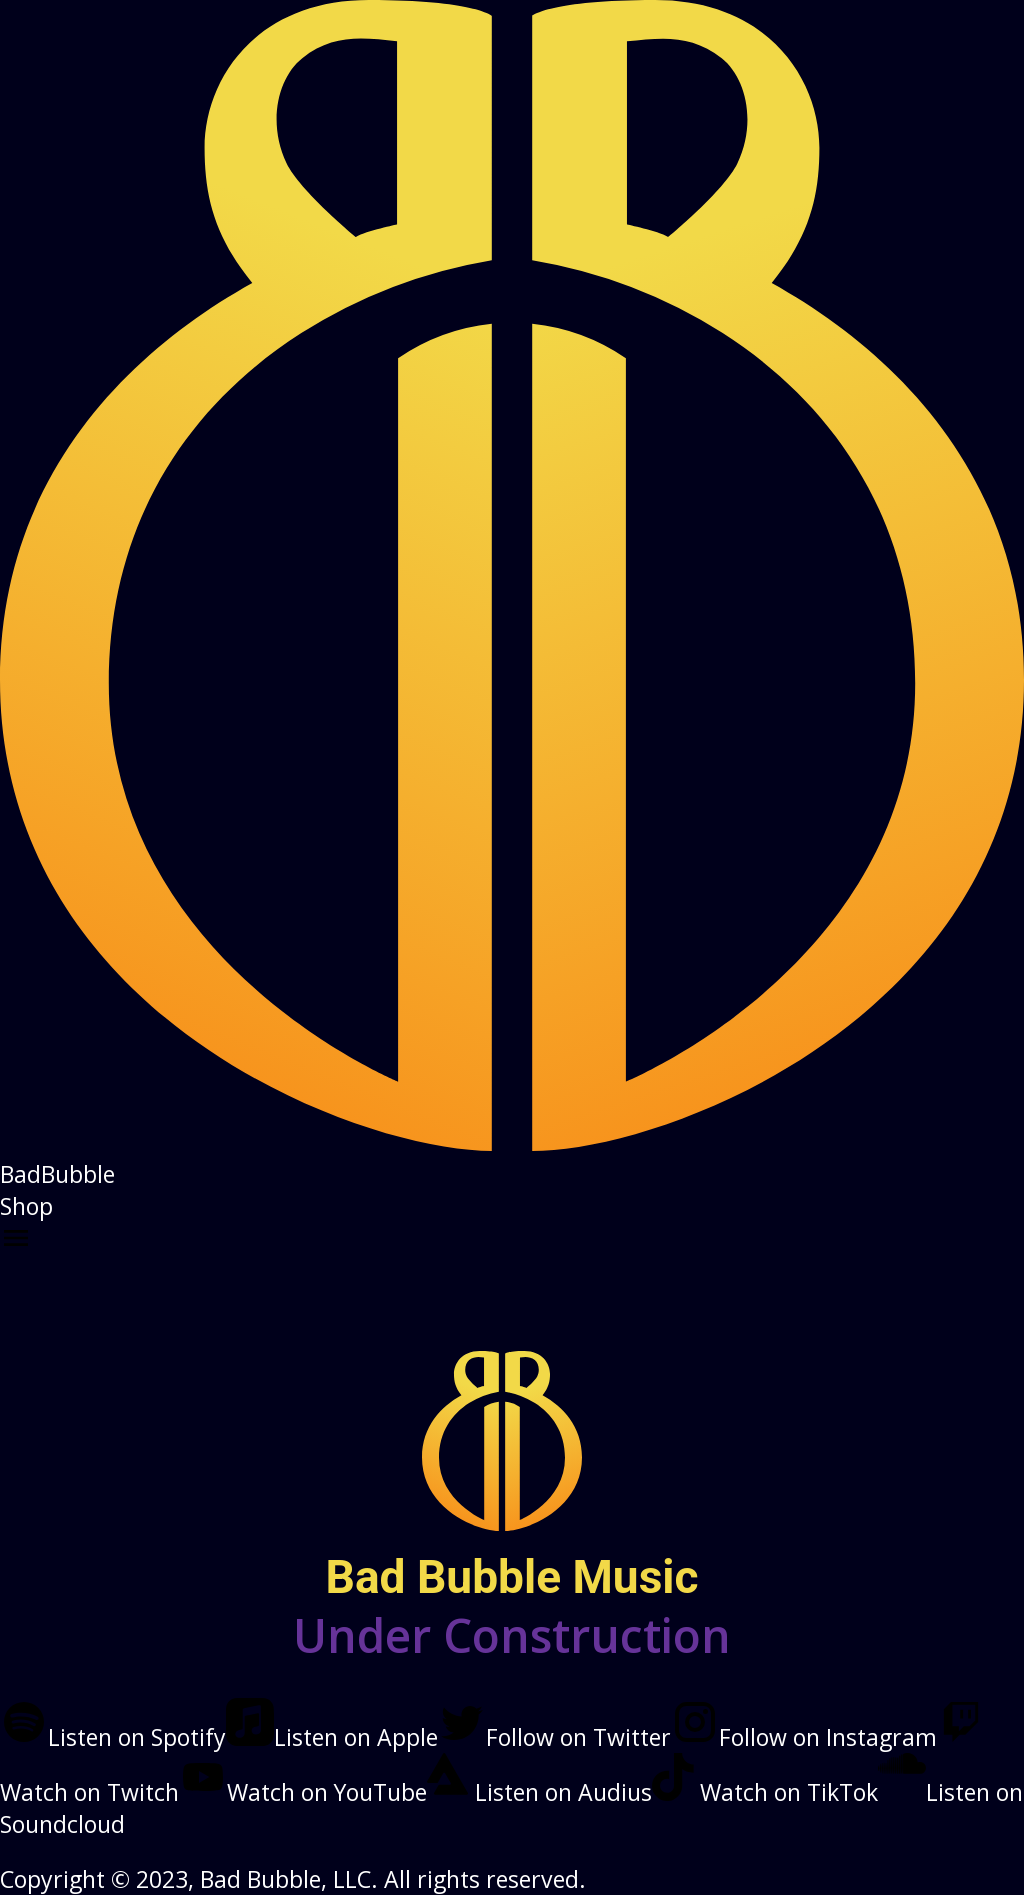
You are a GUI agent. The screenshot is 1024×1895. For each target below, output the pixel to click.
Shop (26, 1206)
